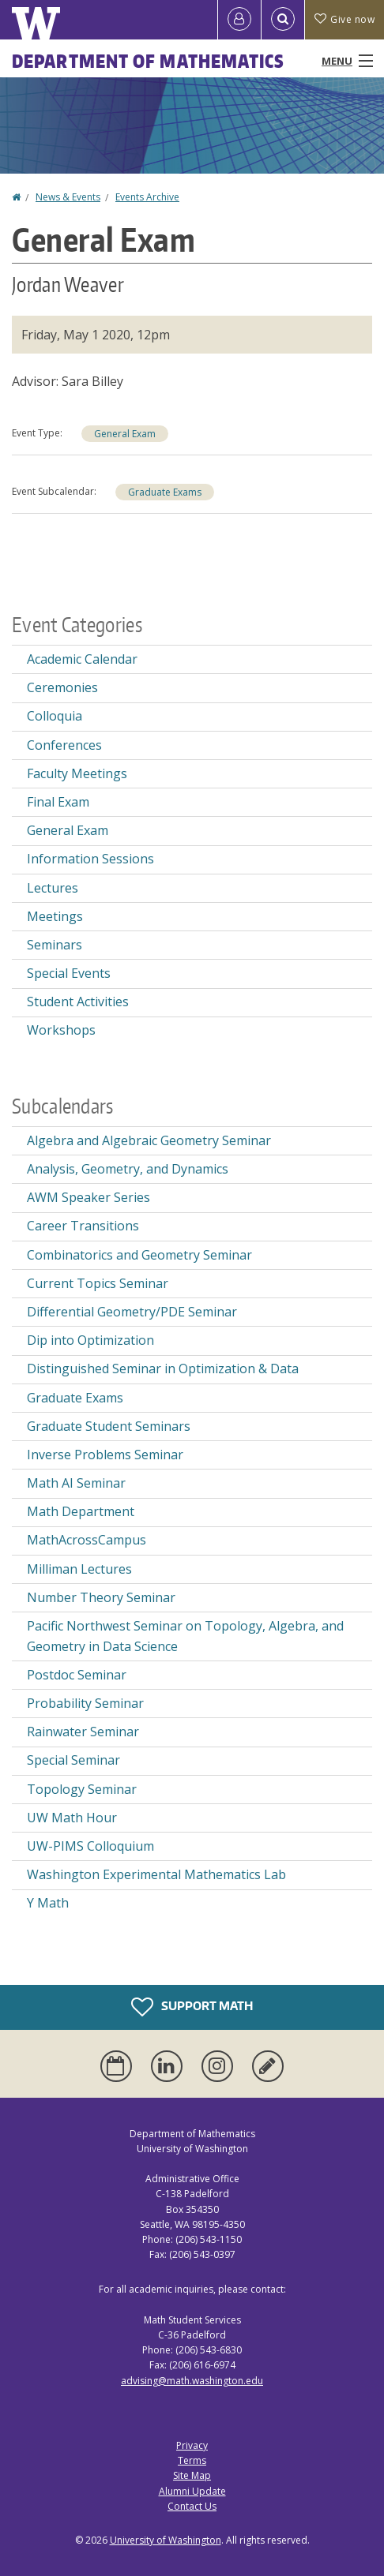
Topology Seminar (82, 1789)
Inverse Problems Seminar (105, 1454)
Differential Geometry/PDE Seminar (132, 1311)
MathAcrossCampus (86, 1539)
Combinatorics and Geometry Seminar (139, 1255)
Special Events (69, 973)
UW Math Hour (72, 1817)
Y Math (48, 1902)
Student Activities (78, 1001)
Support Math (192, 2007)
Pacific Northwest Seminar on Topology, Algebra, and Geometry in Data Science (185, 1636)
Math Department (80, 1511)
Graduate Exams (164, 492)
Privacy (192, 2445)
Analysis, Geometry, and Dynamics (127, 1169)
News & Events (68, 197)
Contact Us (192, 2506)
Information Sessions (90, 858)
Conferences (64, 745)
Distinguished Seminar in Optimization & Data (163, 1368)
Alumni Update (192, 2491)
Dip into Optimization (90, 1340)
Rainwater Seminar (83, 1731)
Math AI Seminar (76, 1483)
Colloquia (54, 715)
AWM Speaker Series (88, 1197)
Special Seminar (73, 1760)
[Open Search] (283, 19)
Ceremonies (62, 687)
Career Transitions (83, 1225)
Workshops (61, 1030)
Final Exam (58, 802)
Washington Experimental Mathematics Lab (156, 1874)
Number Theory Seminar (101, 1597)
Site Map (192, 2475)
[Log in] (239, 19)
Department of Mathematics (148, 60)
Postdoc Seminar (76, 1674)
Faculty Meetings (77, 773)
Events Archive (147, 197)
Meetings (55, 916)
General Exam (125, 433)
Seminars (54, 944)
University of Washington (165, 2540)
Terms (192, 2460)
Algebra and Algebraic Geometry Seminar (149, 1140)
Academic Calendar (82, 659)
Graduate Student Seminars (108, 1426)
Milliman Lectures (79, 1569)
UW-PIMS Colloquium (90, 1846)
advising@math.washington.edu (192, 2380)
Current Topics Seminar (97, 1283)
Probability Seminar (85, 1703)
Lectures (52, 888)
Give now (344, 19)
